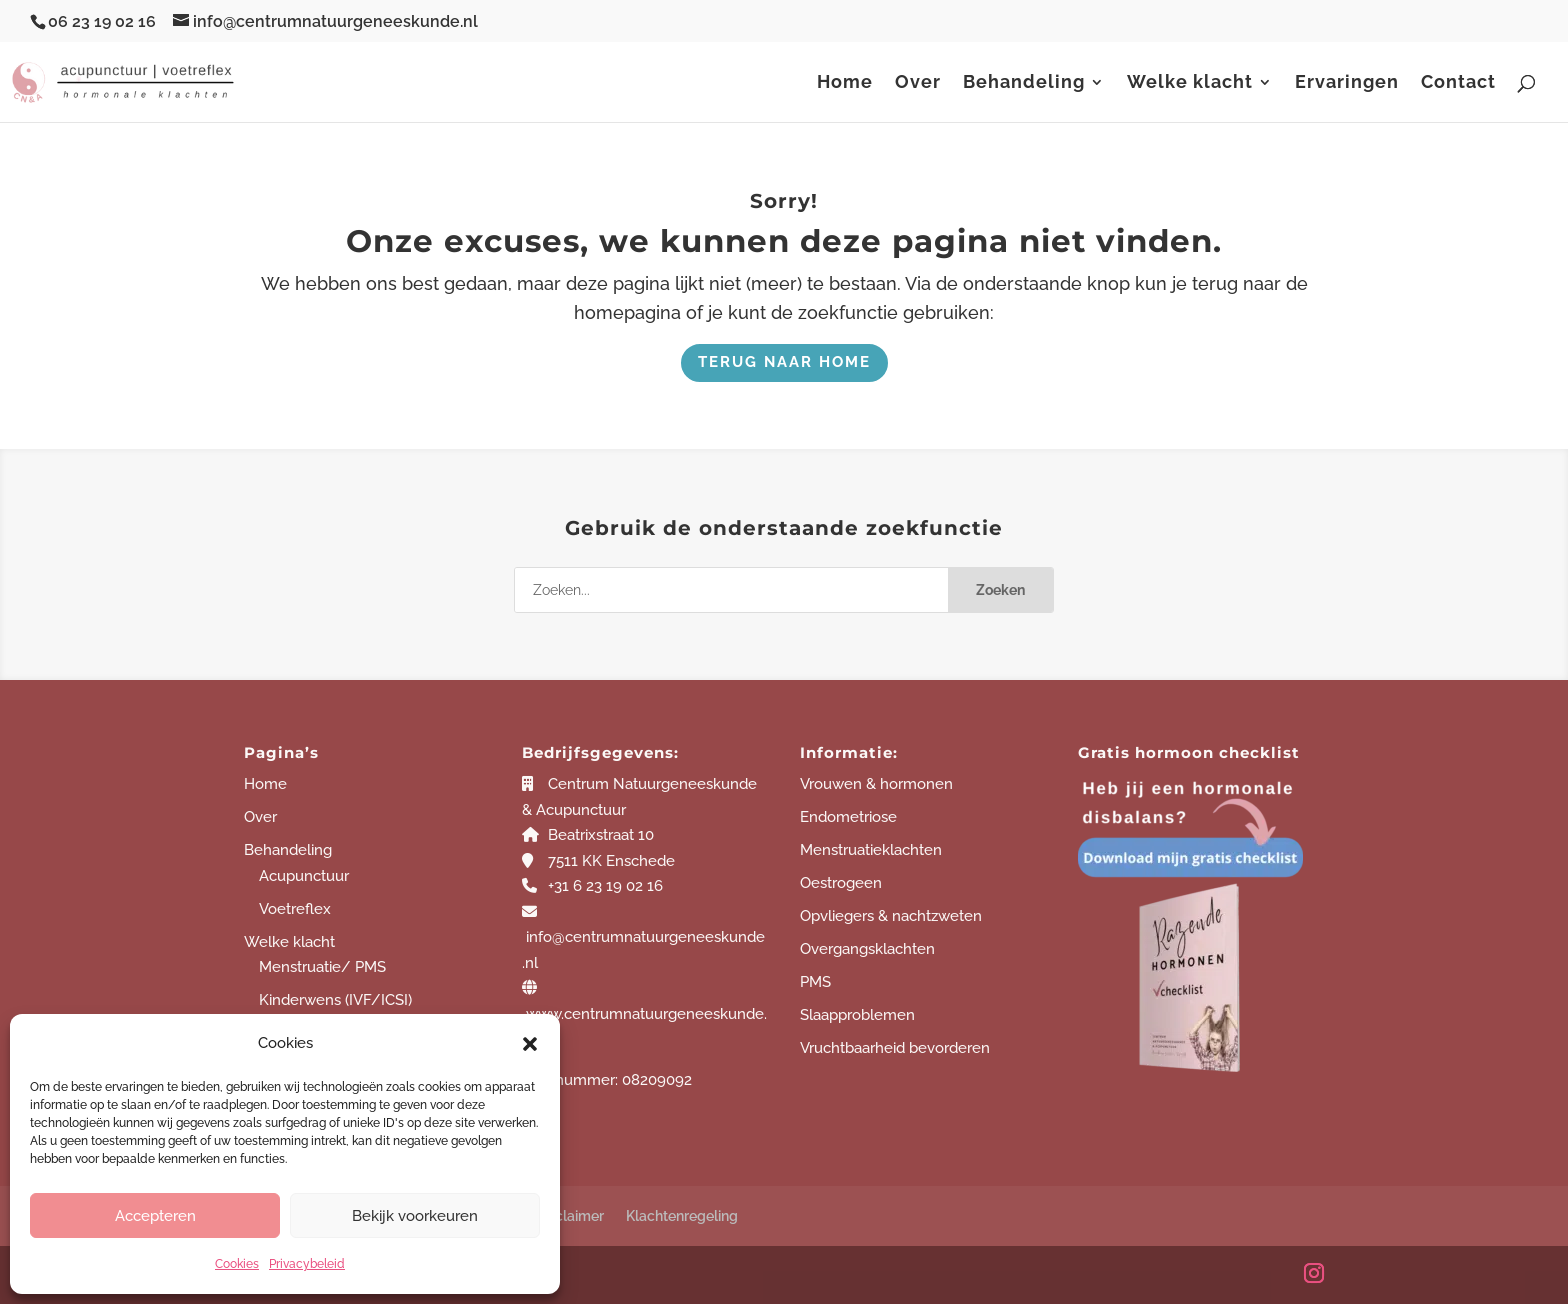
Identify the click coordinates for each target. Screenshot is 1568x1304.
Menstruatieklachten (871, 850)
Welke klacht (1190, 83)
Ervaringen (1347, 83)
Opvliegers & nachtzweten (891, 916)
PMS (815, 982)
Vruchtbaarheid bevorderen (895, 1048)
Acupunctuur (304, 876)
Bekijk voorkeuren (415, 1216)
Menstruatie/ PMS (322, 967)
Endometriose (848, 817)
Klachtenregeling (682, 1216)
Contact (1458, 83)
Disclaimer (569, 1216)
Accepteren (155, 1216)
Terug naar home (784, 362)
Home (845, 83)
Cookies (237, 1264)
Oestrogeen (841, 883)
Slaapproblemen (857, 1015)
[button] (530, 1044)
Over (918, 83)
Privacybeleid (307, 1264)
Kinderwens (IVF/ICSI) (335, 1000)
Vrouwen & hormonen (876, 784)
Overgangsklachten (867, 949)
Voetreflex (295, 909)
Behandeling (1024, 83)
